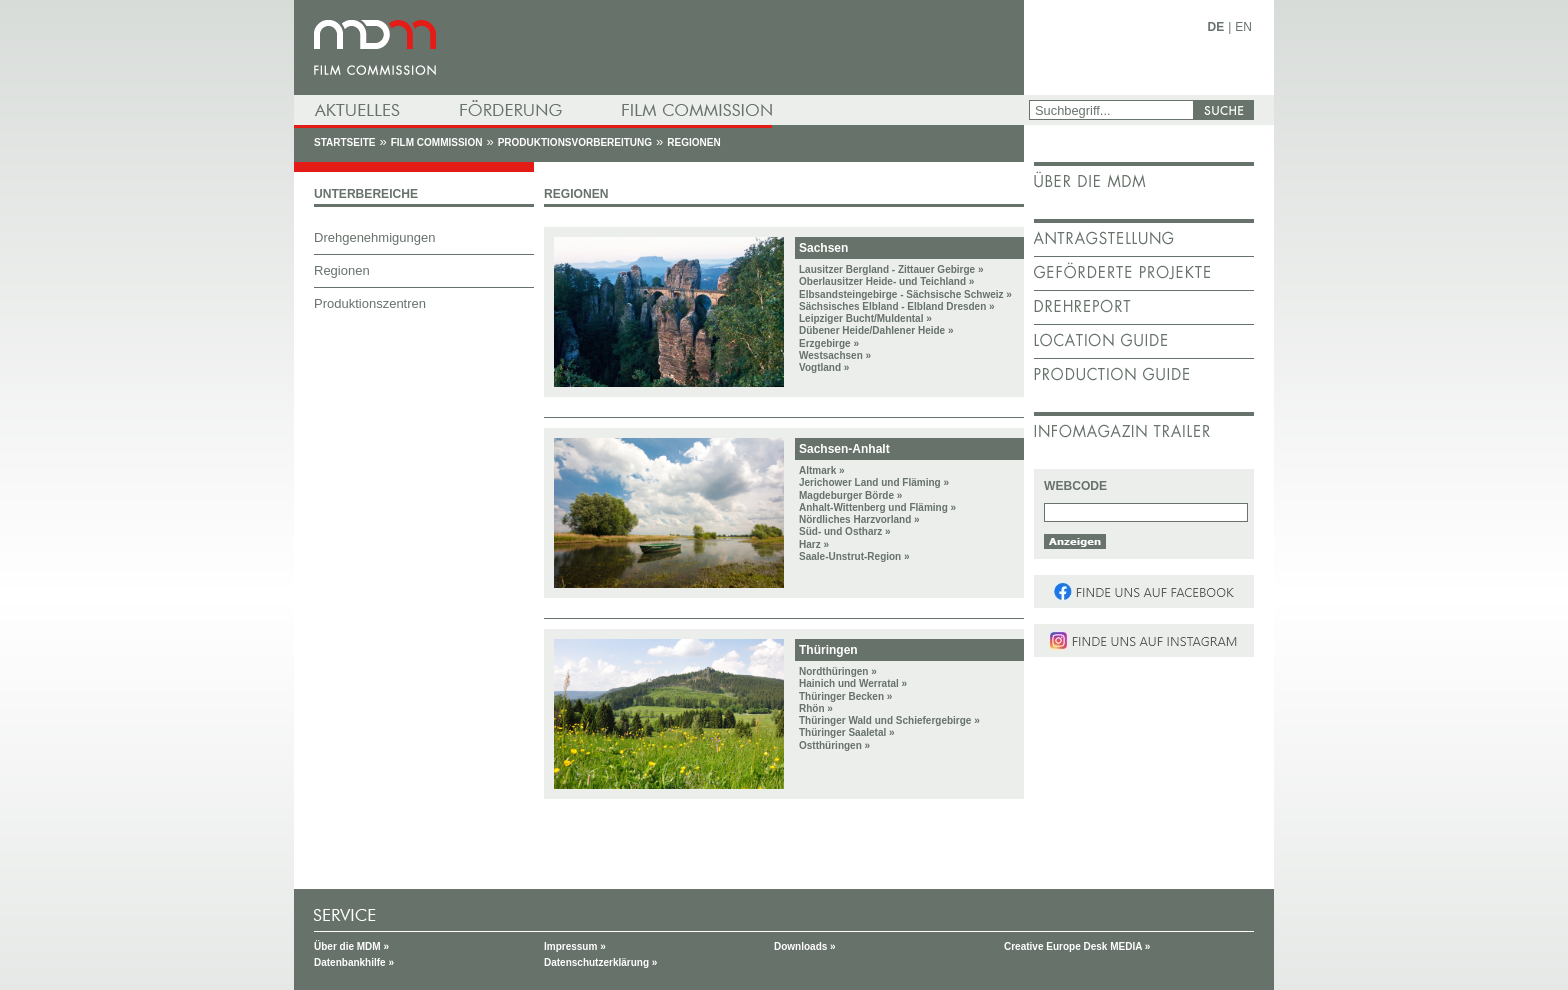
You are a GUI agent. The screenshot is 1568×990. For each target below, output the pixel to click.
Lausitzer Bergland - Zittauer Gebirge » (891, 269)
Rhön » (816, 708)
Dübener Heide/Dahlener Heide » (876, 330)
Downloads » (805, 946)
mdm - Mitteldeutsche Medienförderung (659, 47)
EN (1243, 27)
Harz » (814, 544)
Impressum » (575, 946)
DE (1216, 27)
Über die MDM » (351, 946)
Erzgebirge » (829, 343)
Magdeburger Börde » (850, 495)
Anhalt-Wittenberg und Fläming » (877, 507)
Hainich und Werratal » (853, 683)
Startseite (344, 142)
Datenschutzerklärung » (600, 962)
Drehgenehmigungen (374, 237)
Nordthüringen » (838, 671)
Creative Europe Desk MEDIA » (1077, 946)
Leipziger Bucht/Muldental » (865, 318)
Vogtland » (824, 367)
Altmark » (822, 470)
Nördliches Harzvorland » (859, 519)
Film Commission (437, 142)
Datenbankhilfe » (354, 962)
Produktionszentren (370, 303)
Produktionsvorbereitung (575, 142)
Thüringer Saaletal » (847, 732)
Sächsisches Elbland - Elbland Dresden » (897, 306)
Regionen (693, 142)
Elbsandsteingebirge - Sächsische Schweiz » (905, 294)
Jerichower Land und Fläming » (874, 482)
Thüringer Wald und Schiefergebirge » (889, 720)
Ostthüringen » (834, 745)
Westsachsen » (835, 355)
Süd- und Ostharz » (845, 531)
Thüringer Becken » (845, 696)
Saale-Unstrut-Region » (854, 556)
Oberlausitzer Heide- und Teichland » (886, 281)
